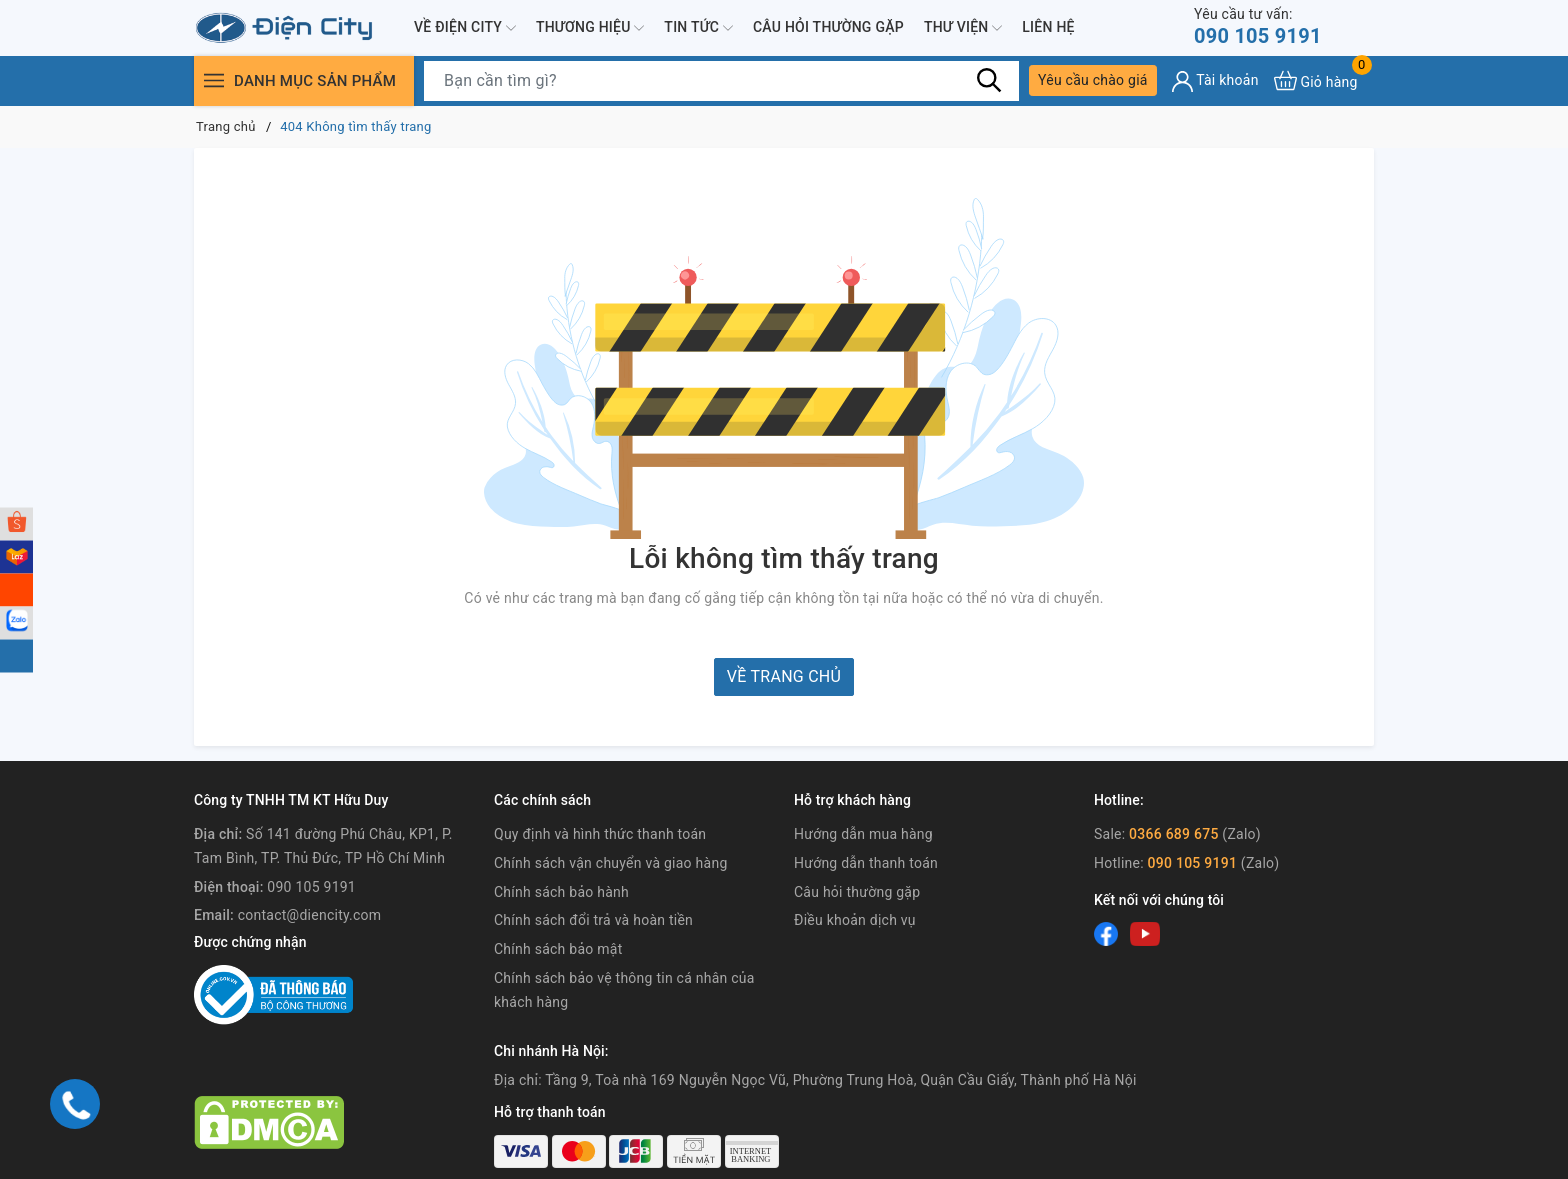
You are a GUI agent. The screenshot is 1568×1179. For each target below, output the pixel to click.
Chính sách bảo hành (561, 892)
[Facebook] (1106, 934)
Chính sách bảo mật (558, 949)
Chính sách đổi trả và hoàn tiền (593, 920)
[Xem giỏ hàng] (1316, 80)
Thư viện (963, 28)
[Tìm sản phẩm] (721, 81)
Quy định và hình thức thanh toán (600, 834)
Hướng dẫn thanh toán (866, 863)
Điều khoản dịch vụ (855, 920)
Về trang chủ (784, 676)
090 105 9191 (1258, 26)
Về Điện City (465, 28)
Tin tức (698, 28)
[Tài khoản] (1215, 81)
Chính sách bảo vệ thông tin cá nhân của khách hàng (624, 990)
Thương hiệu (590, 28)
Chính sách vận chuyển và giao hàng (611, 863)
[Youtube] (1145, 934)
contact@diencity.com (310, 915)
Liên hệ (1048, 27)
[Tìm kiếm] (989, 80)
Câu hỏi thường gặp (828, 27)
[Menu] (214, 80)
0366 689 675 (1174, 834)
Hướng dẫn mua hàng (863, 834)
